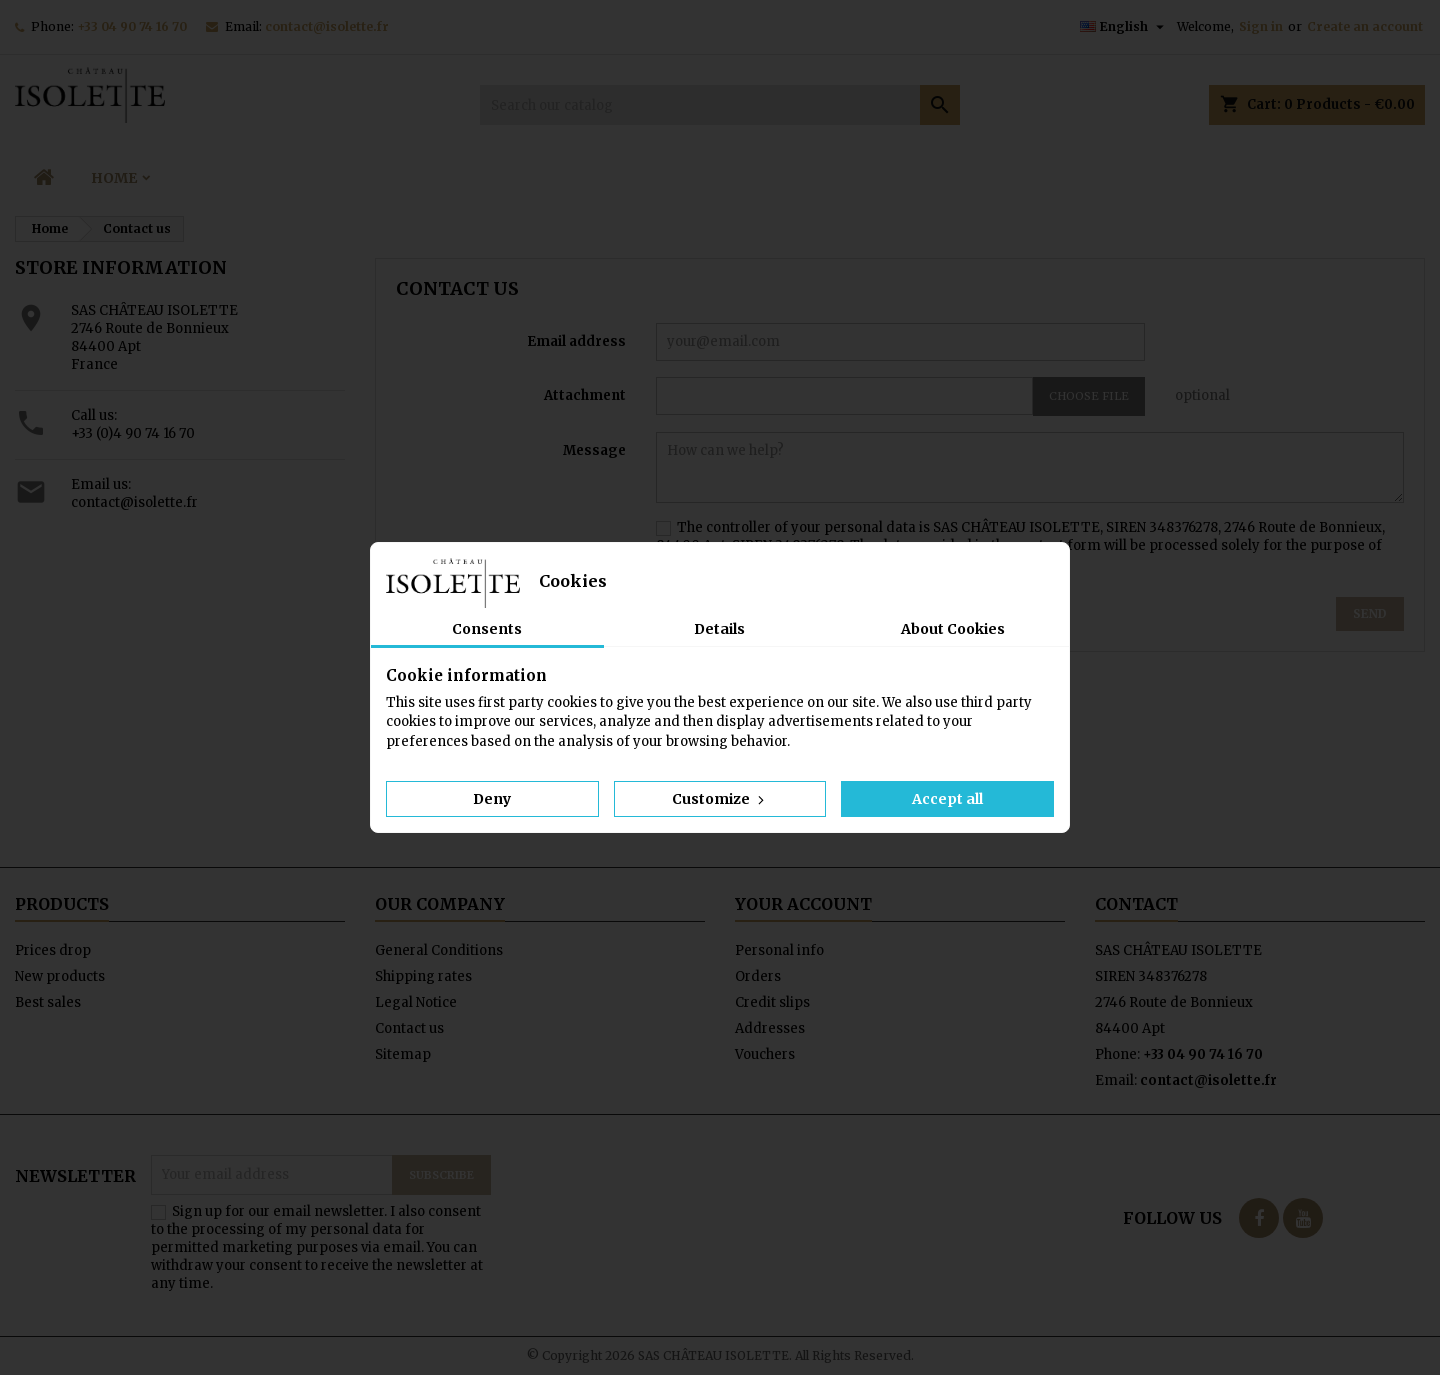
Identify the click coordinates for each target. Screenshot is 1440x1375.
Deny (492, 799)
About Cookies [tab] (953, 629)
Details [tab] (719, 629)
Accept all (947, 799)
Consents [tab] (487, 629)
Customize (720, 799)
